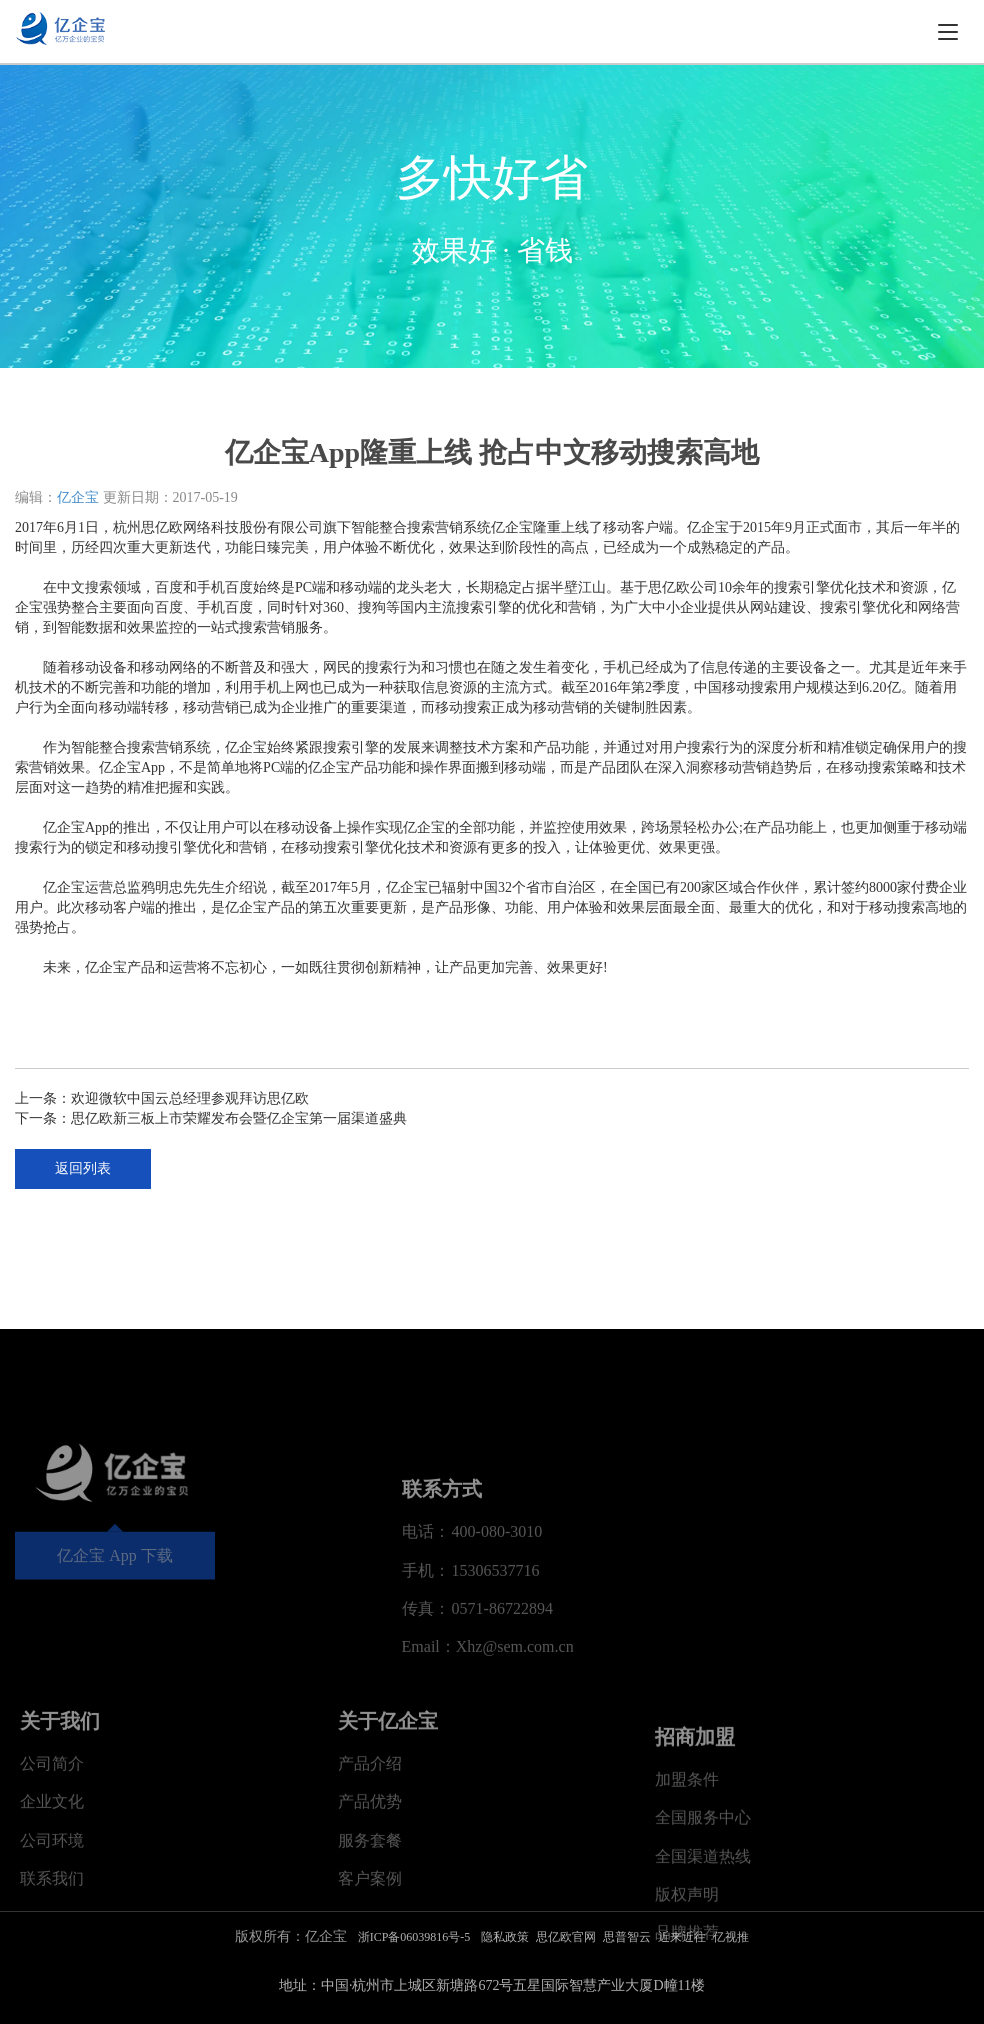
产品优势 (370, 1899)
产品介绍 (370, 1861)
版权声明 (687, 2011)
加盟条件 (687, 1896)
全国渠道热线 (703, 1973)
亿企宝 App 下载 (115, 1623)
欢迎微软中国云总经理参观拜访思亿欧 (190, 1098)
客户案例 (370, 1976)
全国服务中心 (703, 1934)
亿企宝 (78, 497)
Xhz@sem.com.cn (515, 1744)
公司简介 (52, 1861)
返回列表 (83, 1168)
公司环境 (52, 1938)
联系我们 (52, 1976)
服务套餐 (370, 1938)
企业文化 (52, 1899)
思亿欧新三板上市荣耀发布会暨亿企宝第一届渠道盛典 (239, 1118)
